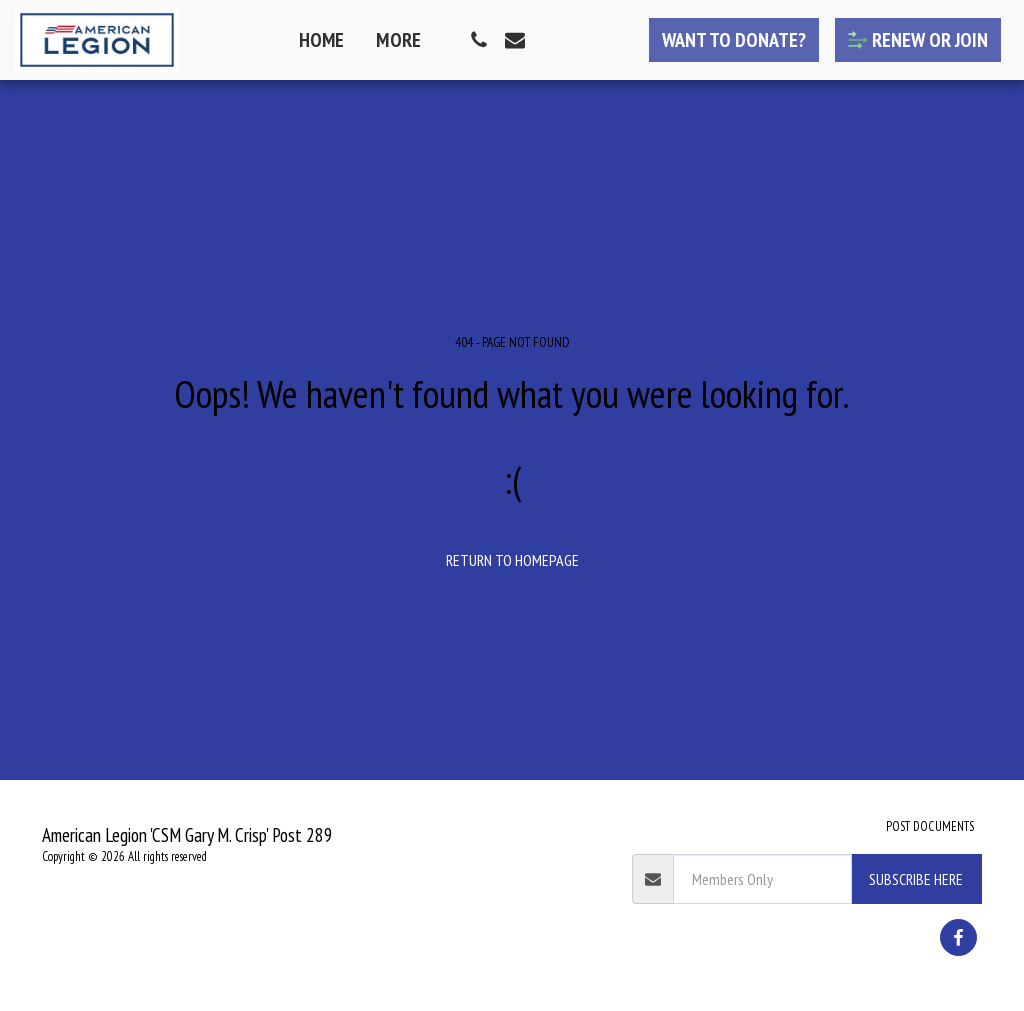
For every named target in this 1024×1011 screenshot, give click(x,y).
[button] (479, 40)
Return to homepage (512, 560)
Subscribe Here (916, 879)
